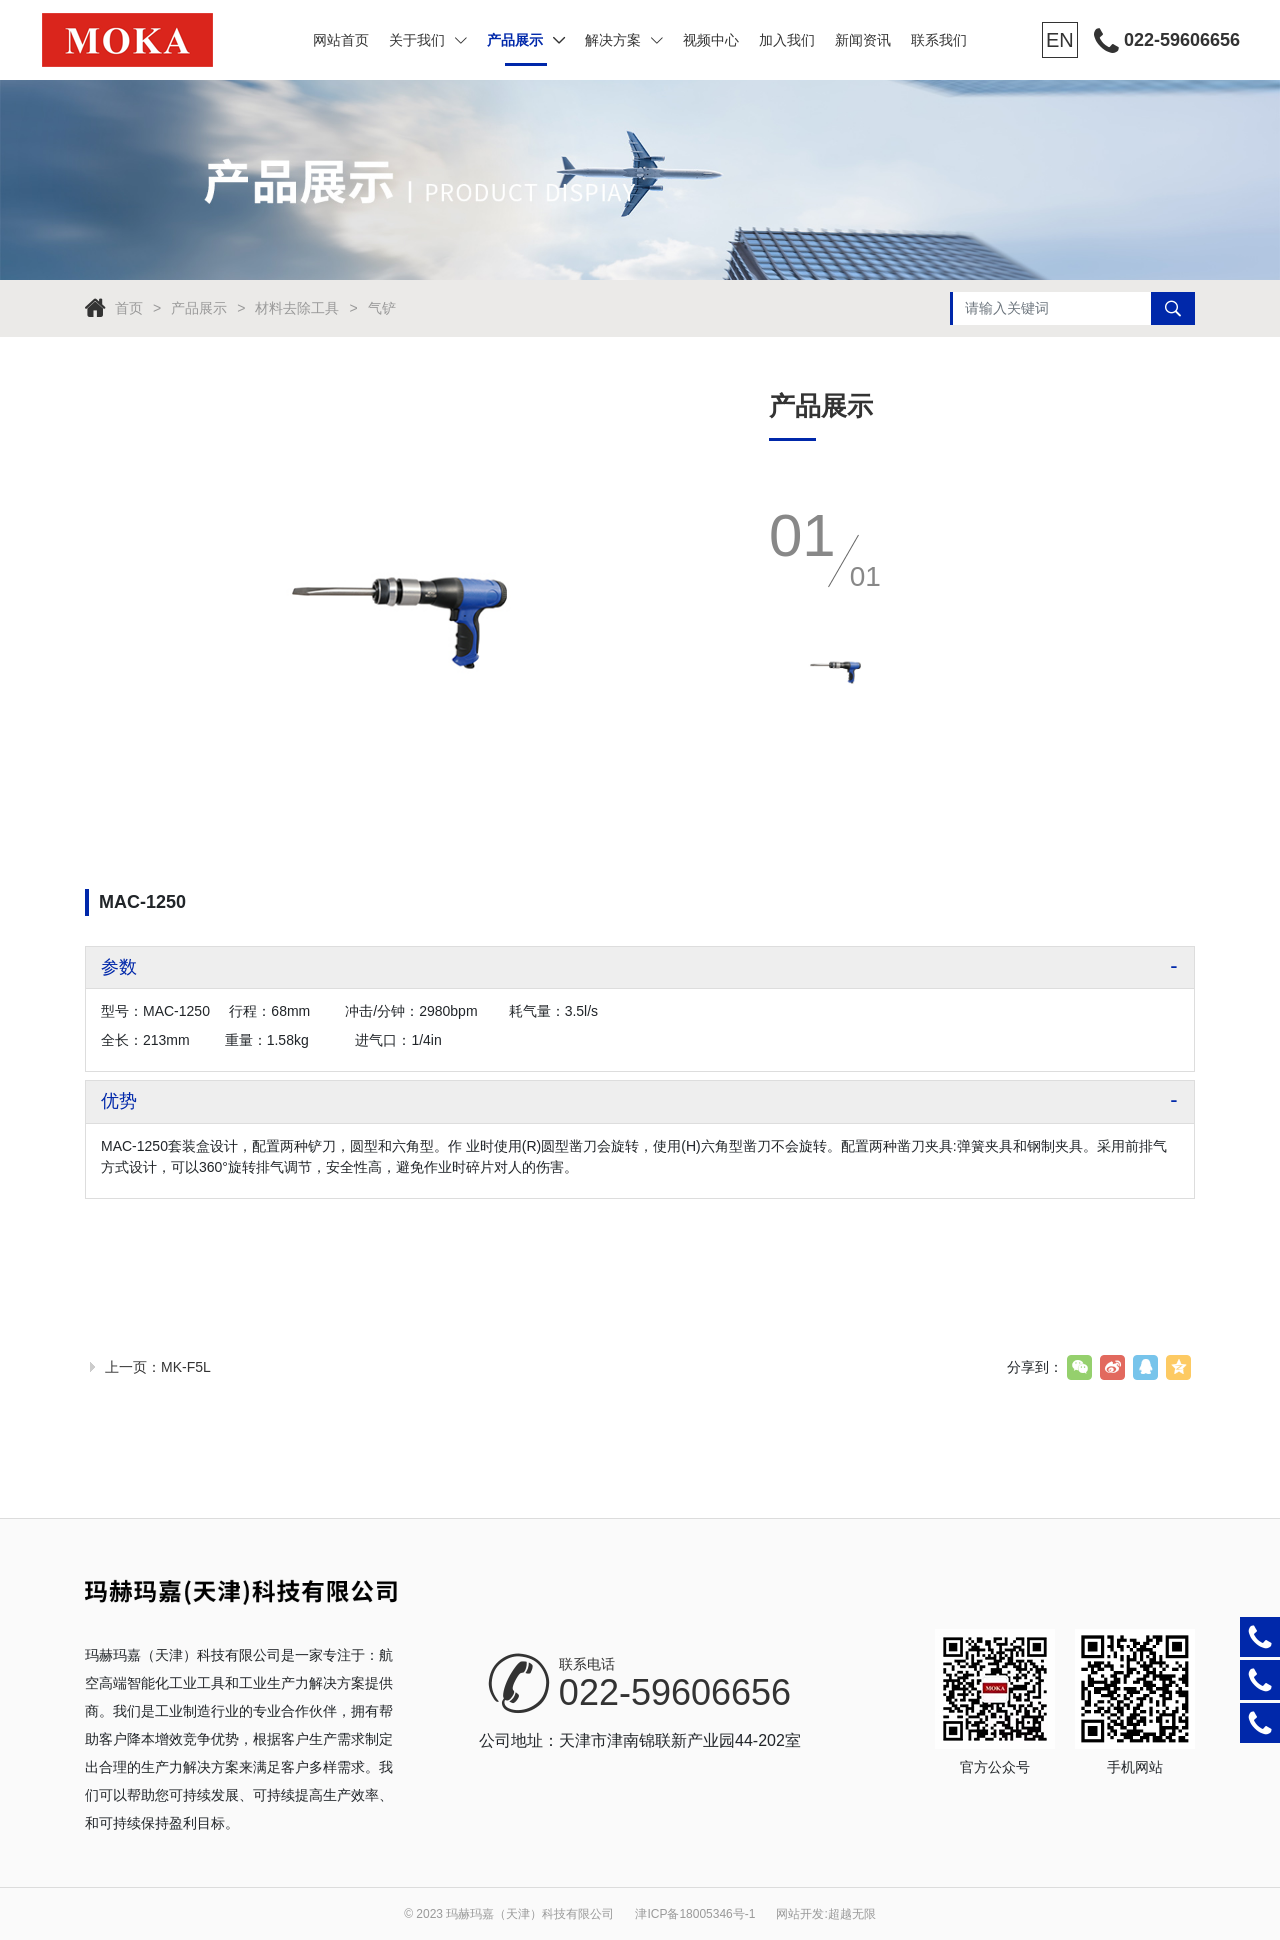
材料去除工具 (297, 308)
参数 (119, 967)
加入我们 (787, 40)
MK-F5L (186, 1367)
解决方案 (624, 40)
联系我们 (939, 40)
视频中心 (711, 40)
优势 (119, 1101)
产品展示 (526, 40)
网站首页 (341, 40)
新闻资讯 (863, 40)
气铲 (382, 308)
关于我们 (428, 40)
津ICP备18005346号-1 (695, 1914)
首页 (129, 308)
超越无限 (852, 1914)
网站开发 (800, 1914)
